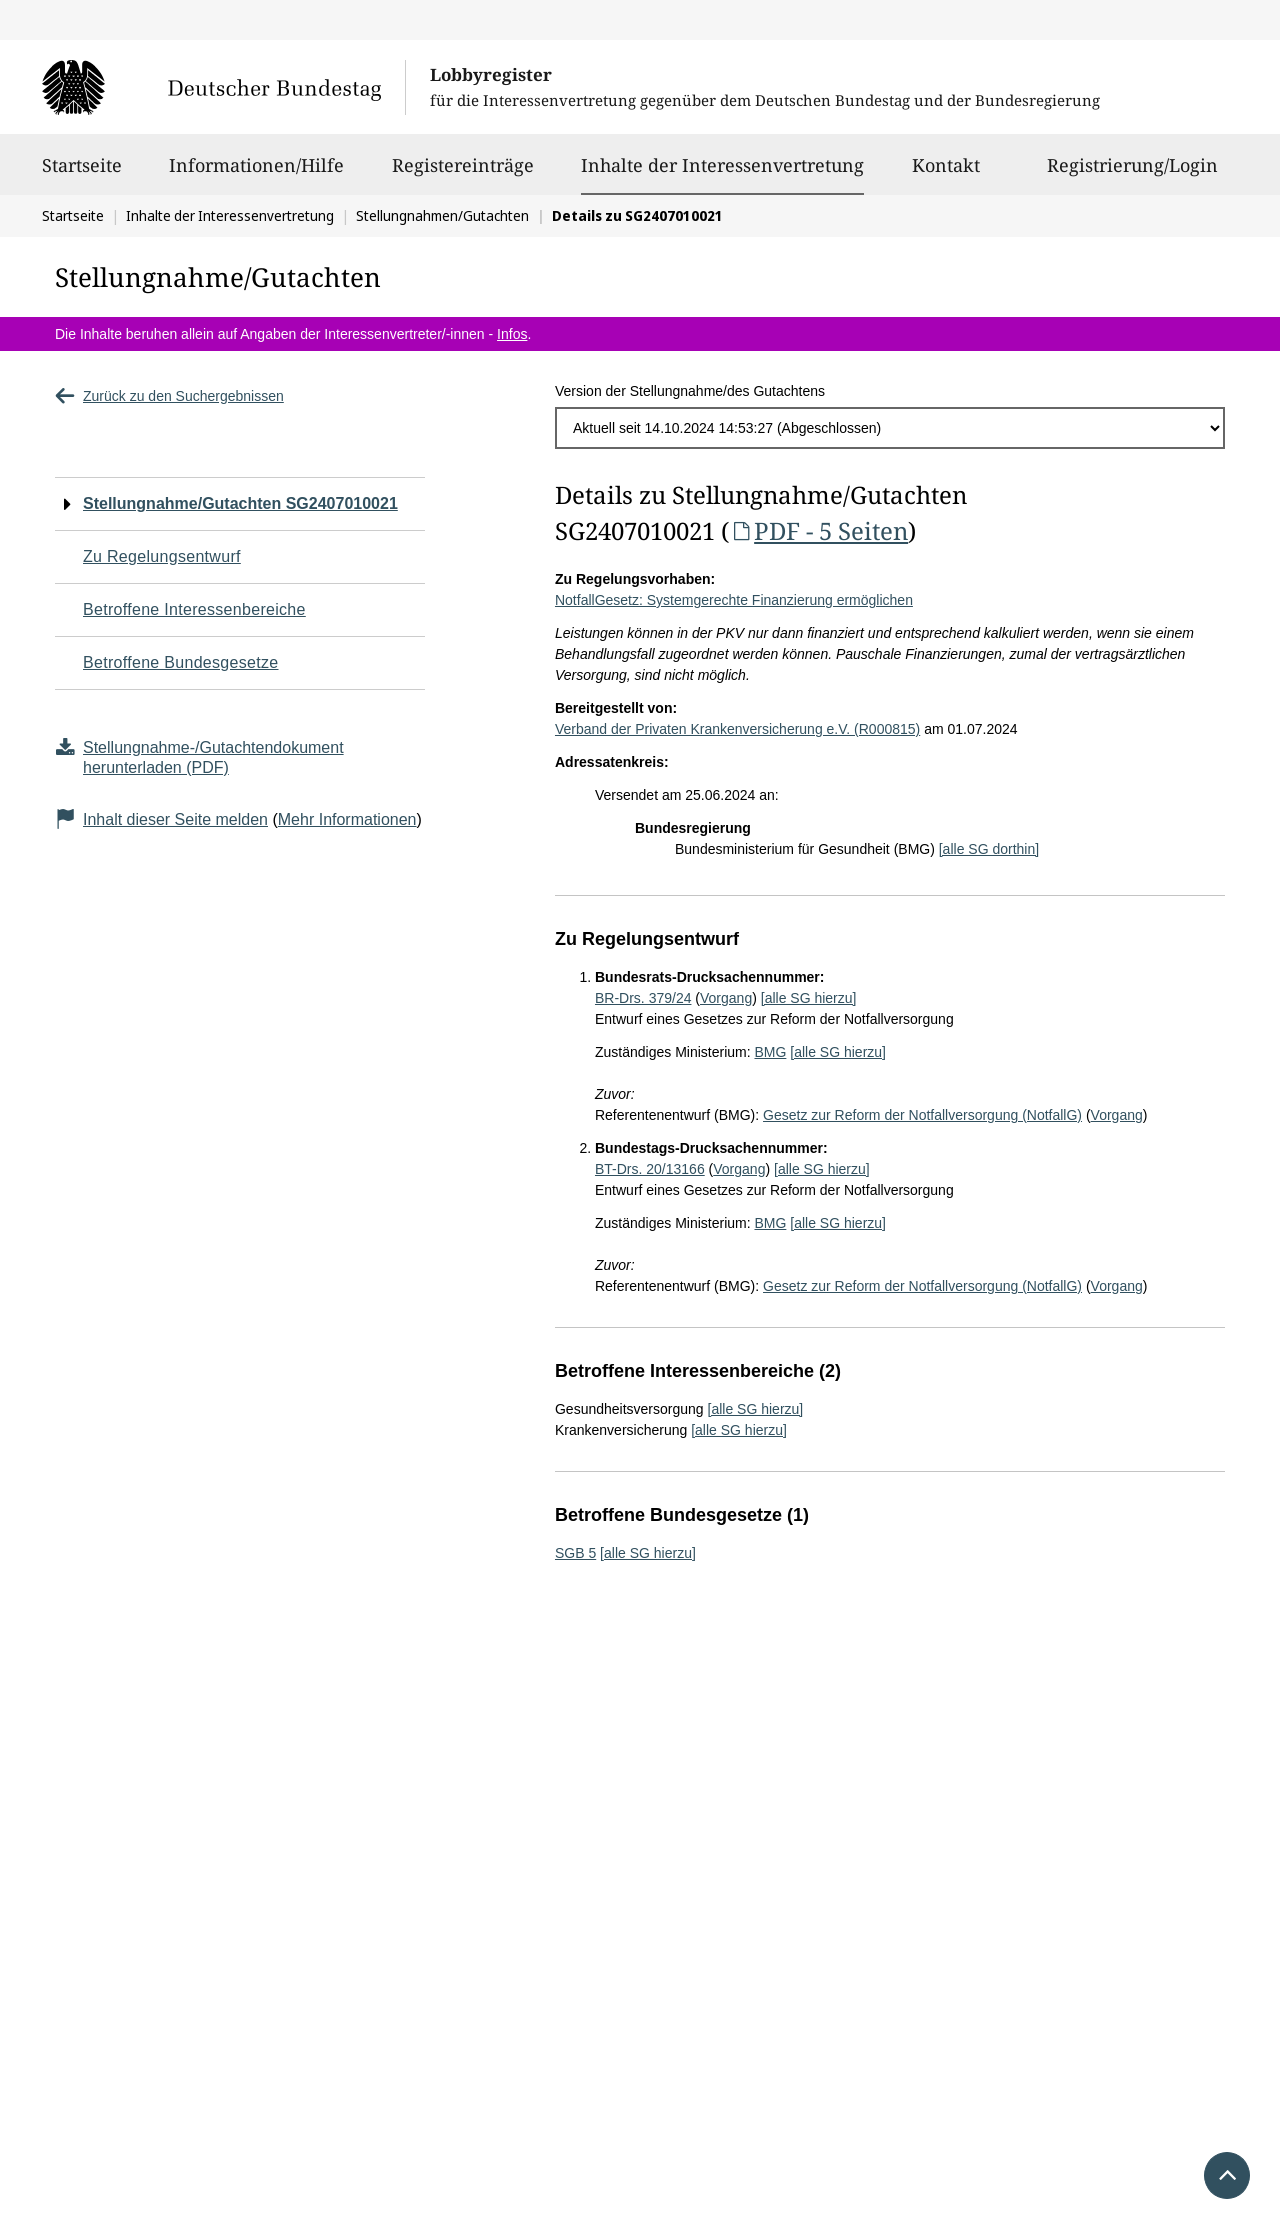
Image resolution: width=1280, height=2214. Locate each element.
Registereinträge (463, 174)
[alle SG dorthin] (989, 849)
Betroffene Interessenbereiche (194, 609)
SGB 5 (575, 1553)
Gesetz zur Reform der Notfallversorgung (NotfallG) (922, 1115)
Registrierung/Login (1132, 174)
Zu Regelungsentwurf (162, 556)
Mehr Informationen (347, 819)
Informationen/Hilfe (256, 174)
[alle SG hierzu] (809, 998)
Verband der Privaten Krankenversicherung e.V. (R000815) (737, 729)
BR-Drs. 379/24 (643, 998)
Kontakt (946, 174)
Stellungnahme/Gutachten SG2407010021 (240, 503)
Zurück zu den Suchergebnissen (169, 396)
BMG (770, 1052)
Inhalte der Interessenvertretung (722, 165)
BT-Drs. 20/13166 (650, 1169)
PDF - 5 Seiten (818, 530)
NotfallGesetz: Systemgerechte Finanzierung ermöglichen (734, 600)
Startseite (82, 174)
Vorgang (726, 998)
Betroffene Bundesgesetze (181, 662)
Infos (512, 334)
